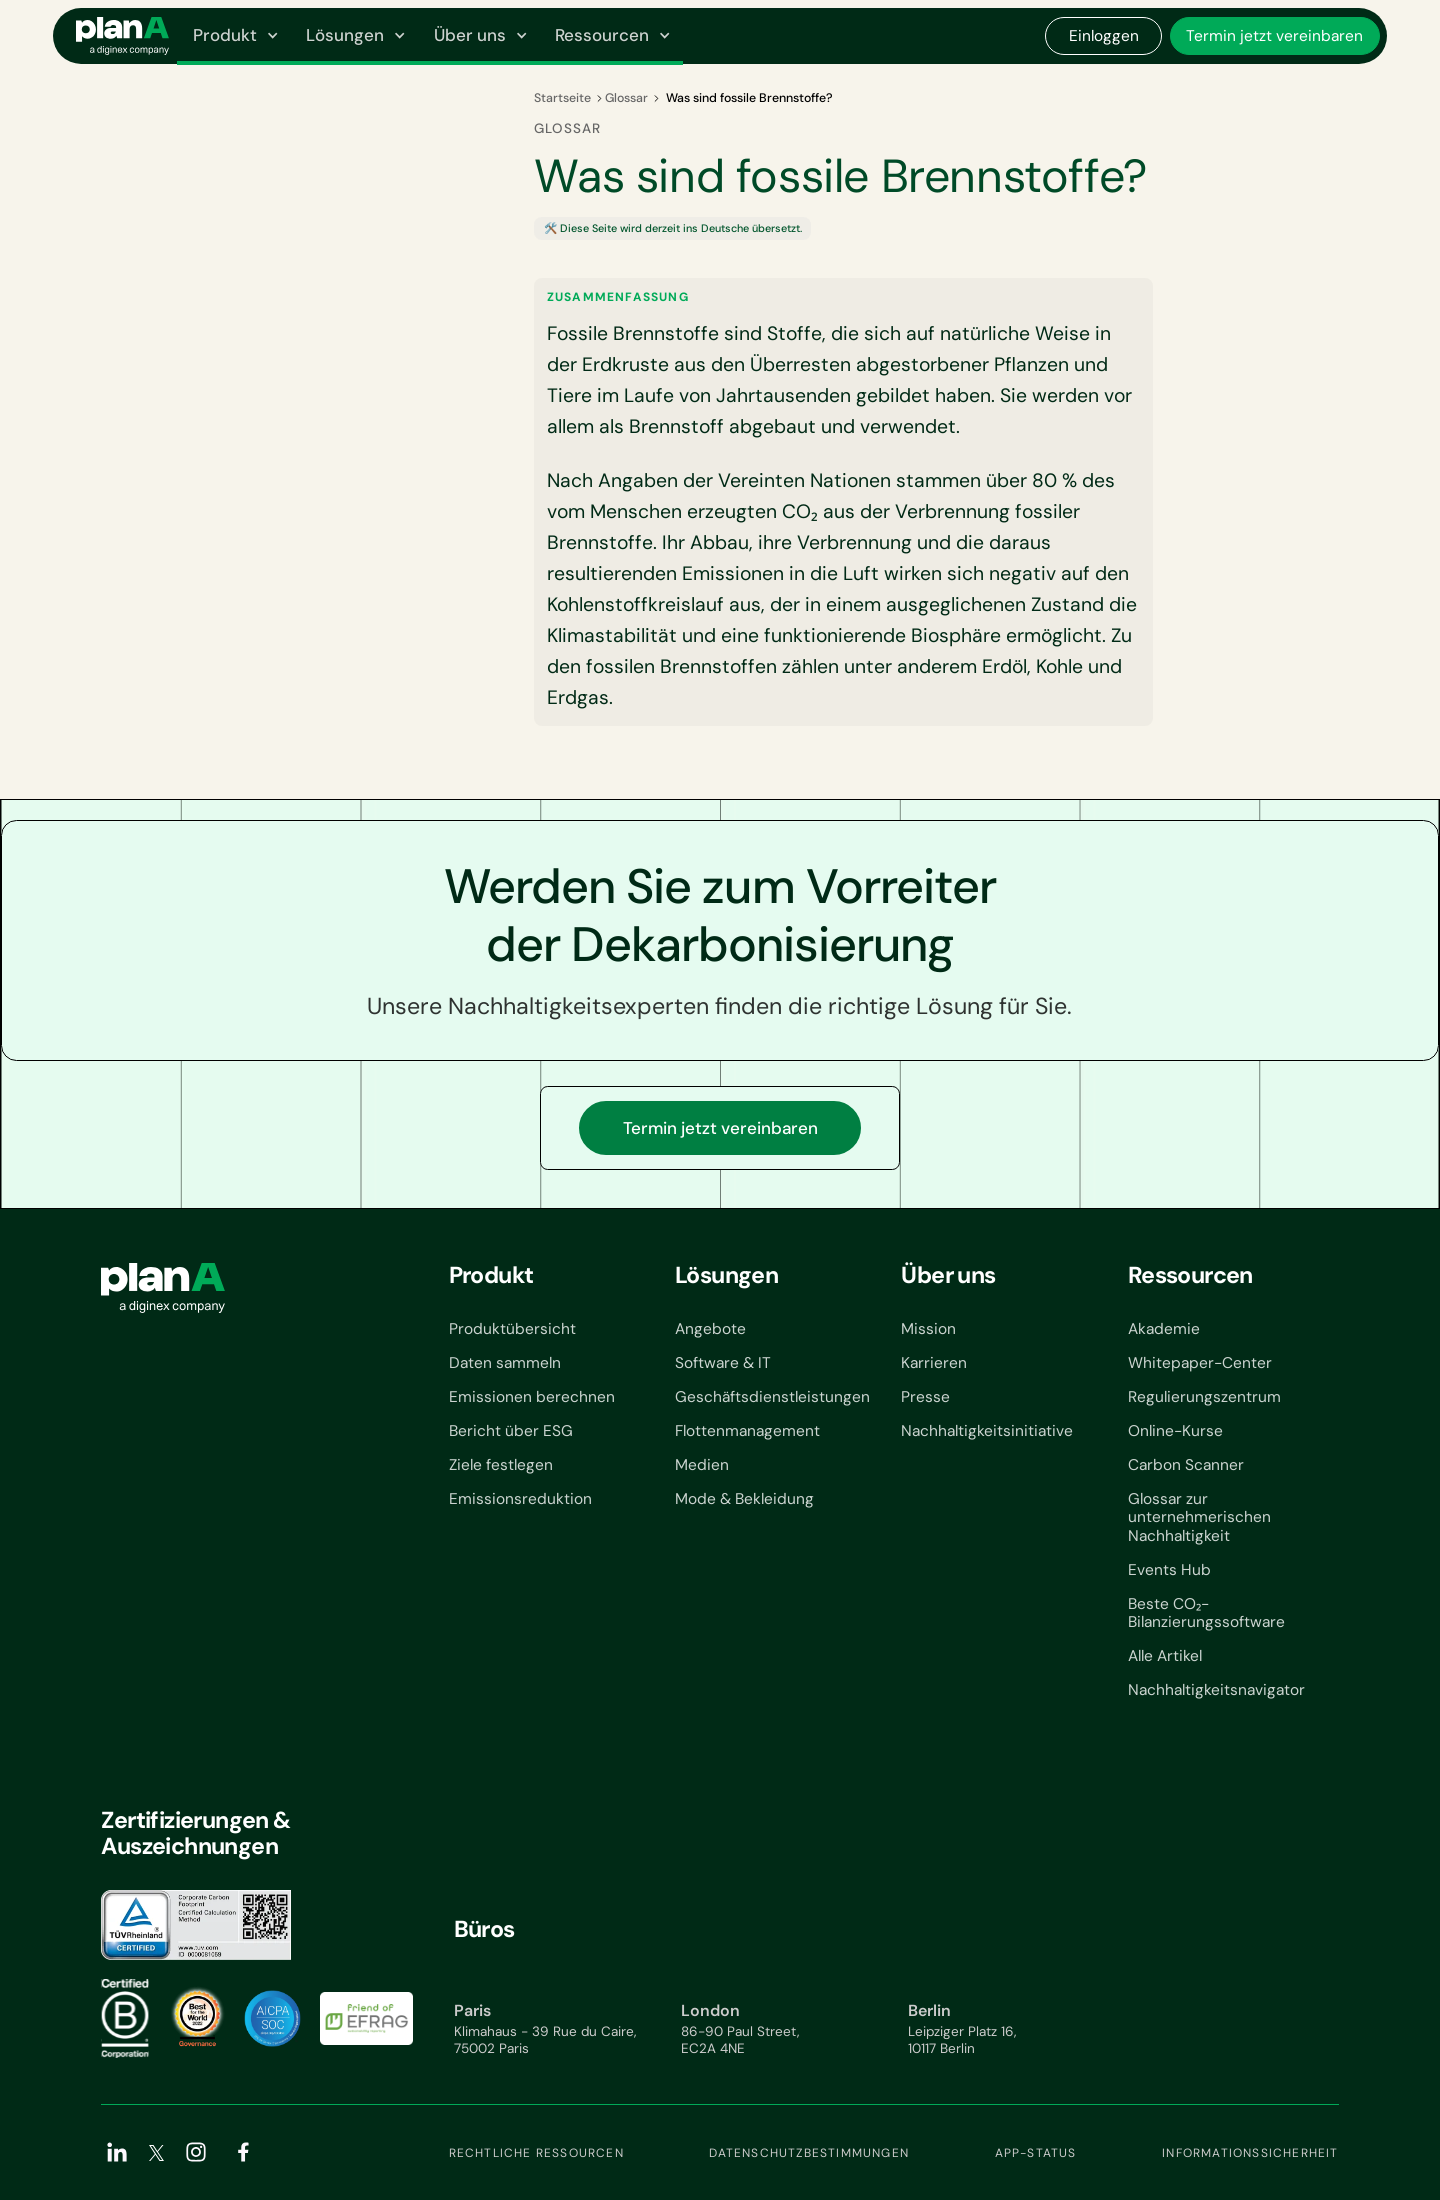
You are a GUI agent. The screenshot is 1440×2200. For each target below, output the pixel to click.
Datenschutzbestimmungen (809, 2153)
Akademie (1164, 1329)
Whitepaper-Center (1200, 1363)
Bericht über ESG (511, 1431)
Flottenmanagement (747, 1431)
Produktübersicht (512, 1329)
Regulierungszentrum (1204, 1397)
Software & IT (723, 1363)
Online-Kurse (1175, 1431)
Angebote (710, 1329)
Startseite (562, 98)
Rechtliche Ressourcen (536, 2153)
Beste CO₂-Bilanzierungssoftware (1206, 1613)
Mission (928, 1329)
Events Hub (1169, 1570)
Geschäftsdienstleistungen (772, 1397)
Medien (702, 1465)
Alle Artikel (1165, 1656)
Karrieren (934, 1363)
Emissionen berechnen (532, 1397)
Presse (925, 1397)
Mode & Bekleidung (744, 1499)
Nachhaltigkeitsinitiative (987, 1431)
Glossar (626, 98)
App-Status (1036, 2153)
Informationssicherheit (1250, 2153)
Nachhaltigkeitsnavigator (1216, 1690)
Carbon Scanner (1186, 1465)
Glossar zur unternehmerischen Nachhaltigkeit (1199, 1518)
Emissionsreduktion (520, 1499)
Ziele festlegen (501, 1465)
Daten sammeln (505, 1363)
